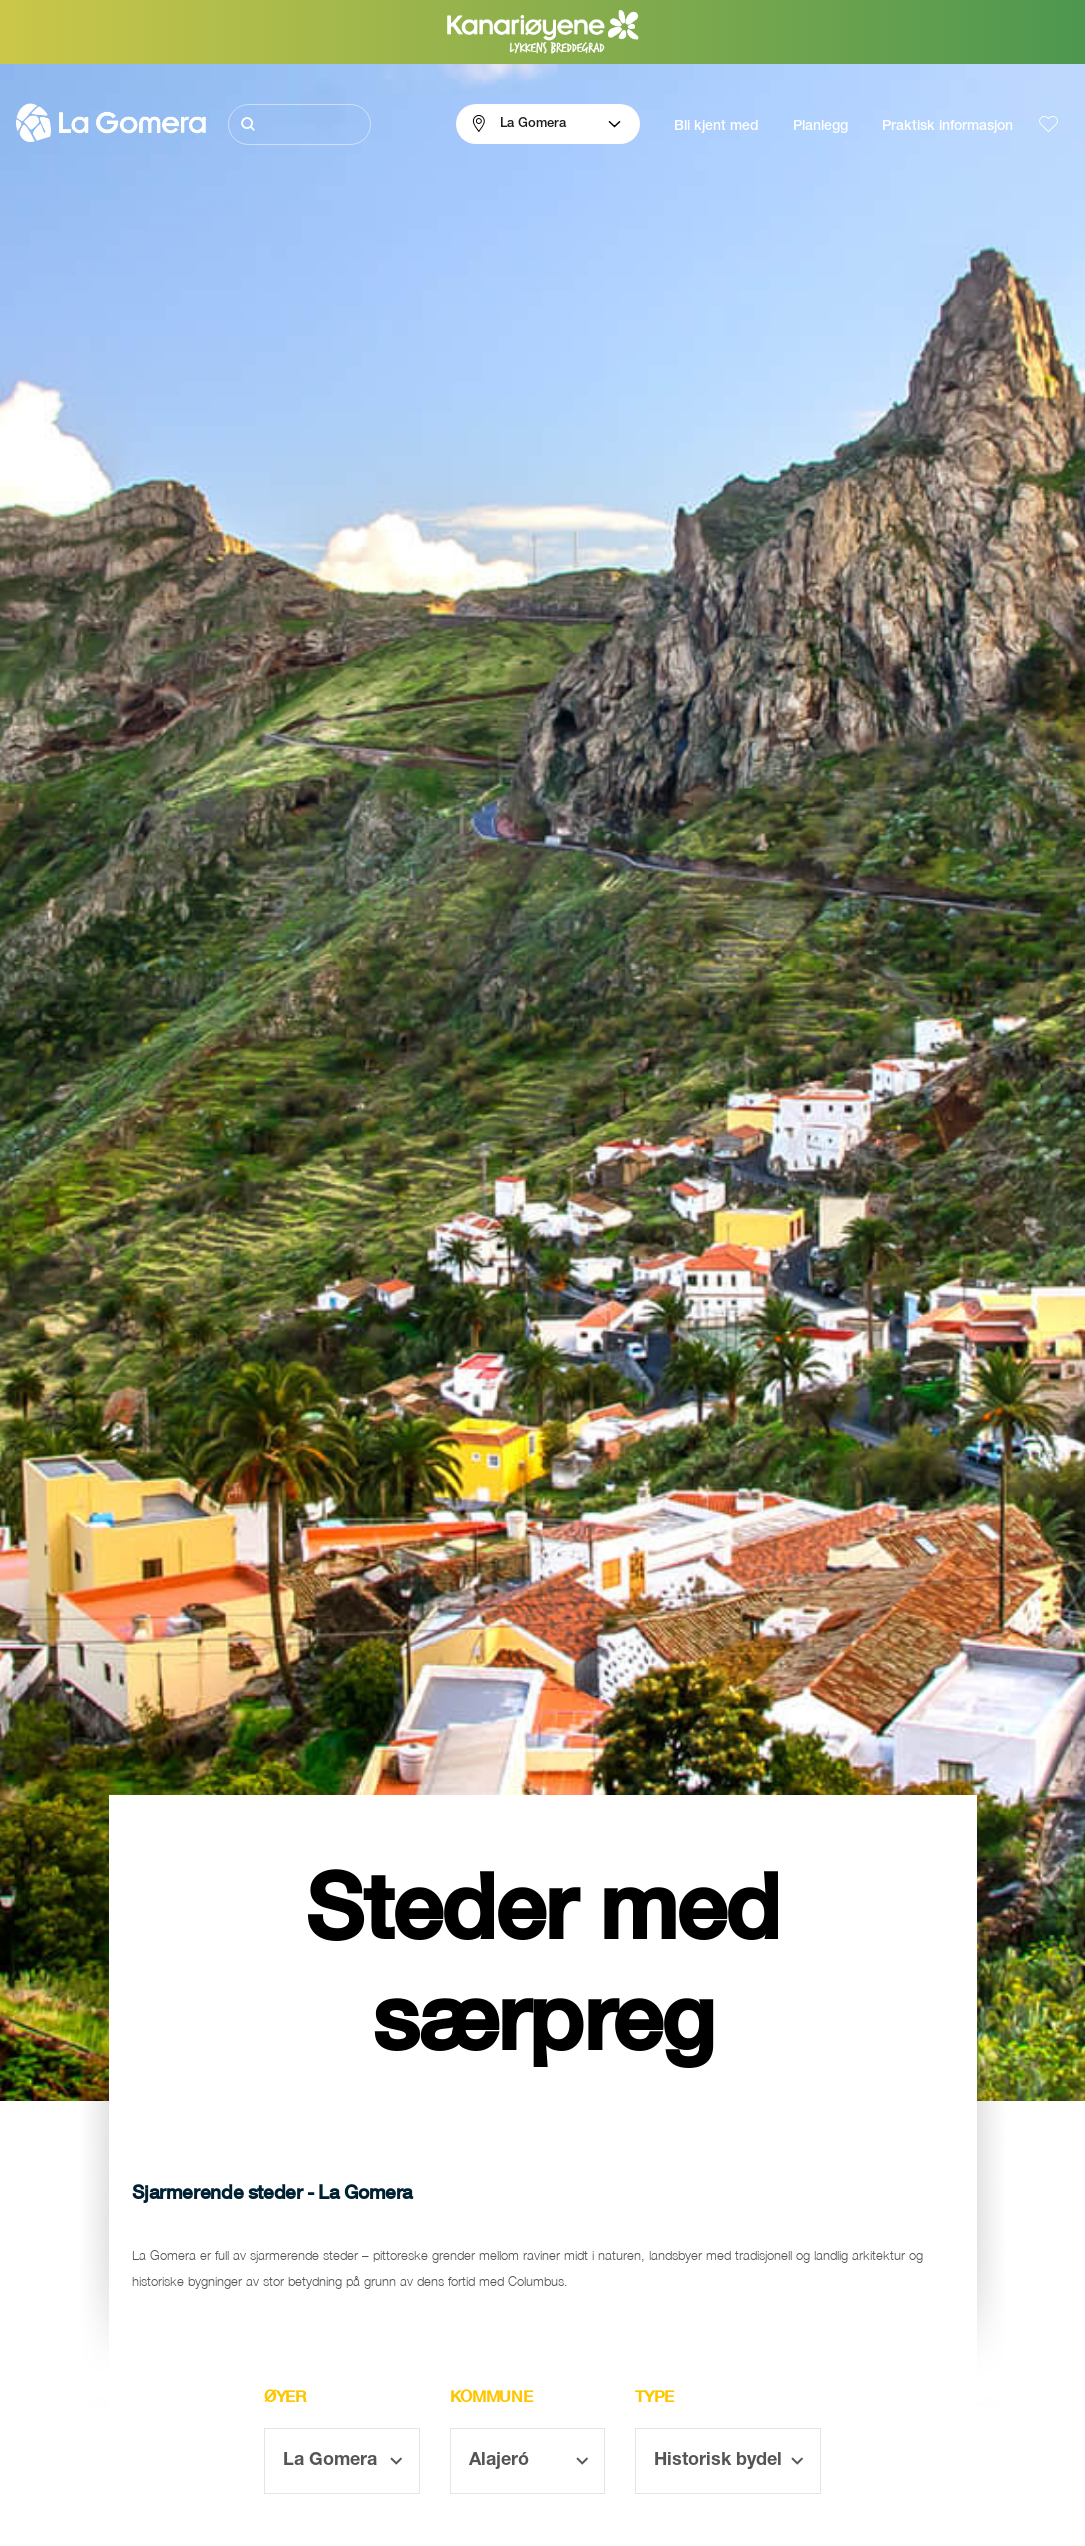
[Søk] (299, 124)
